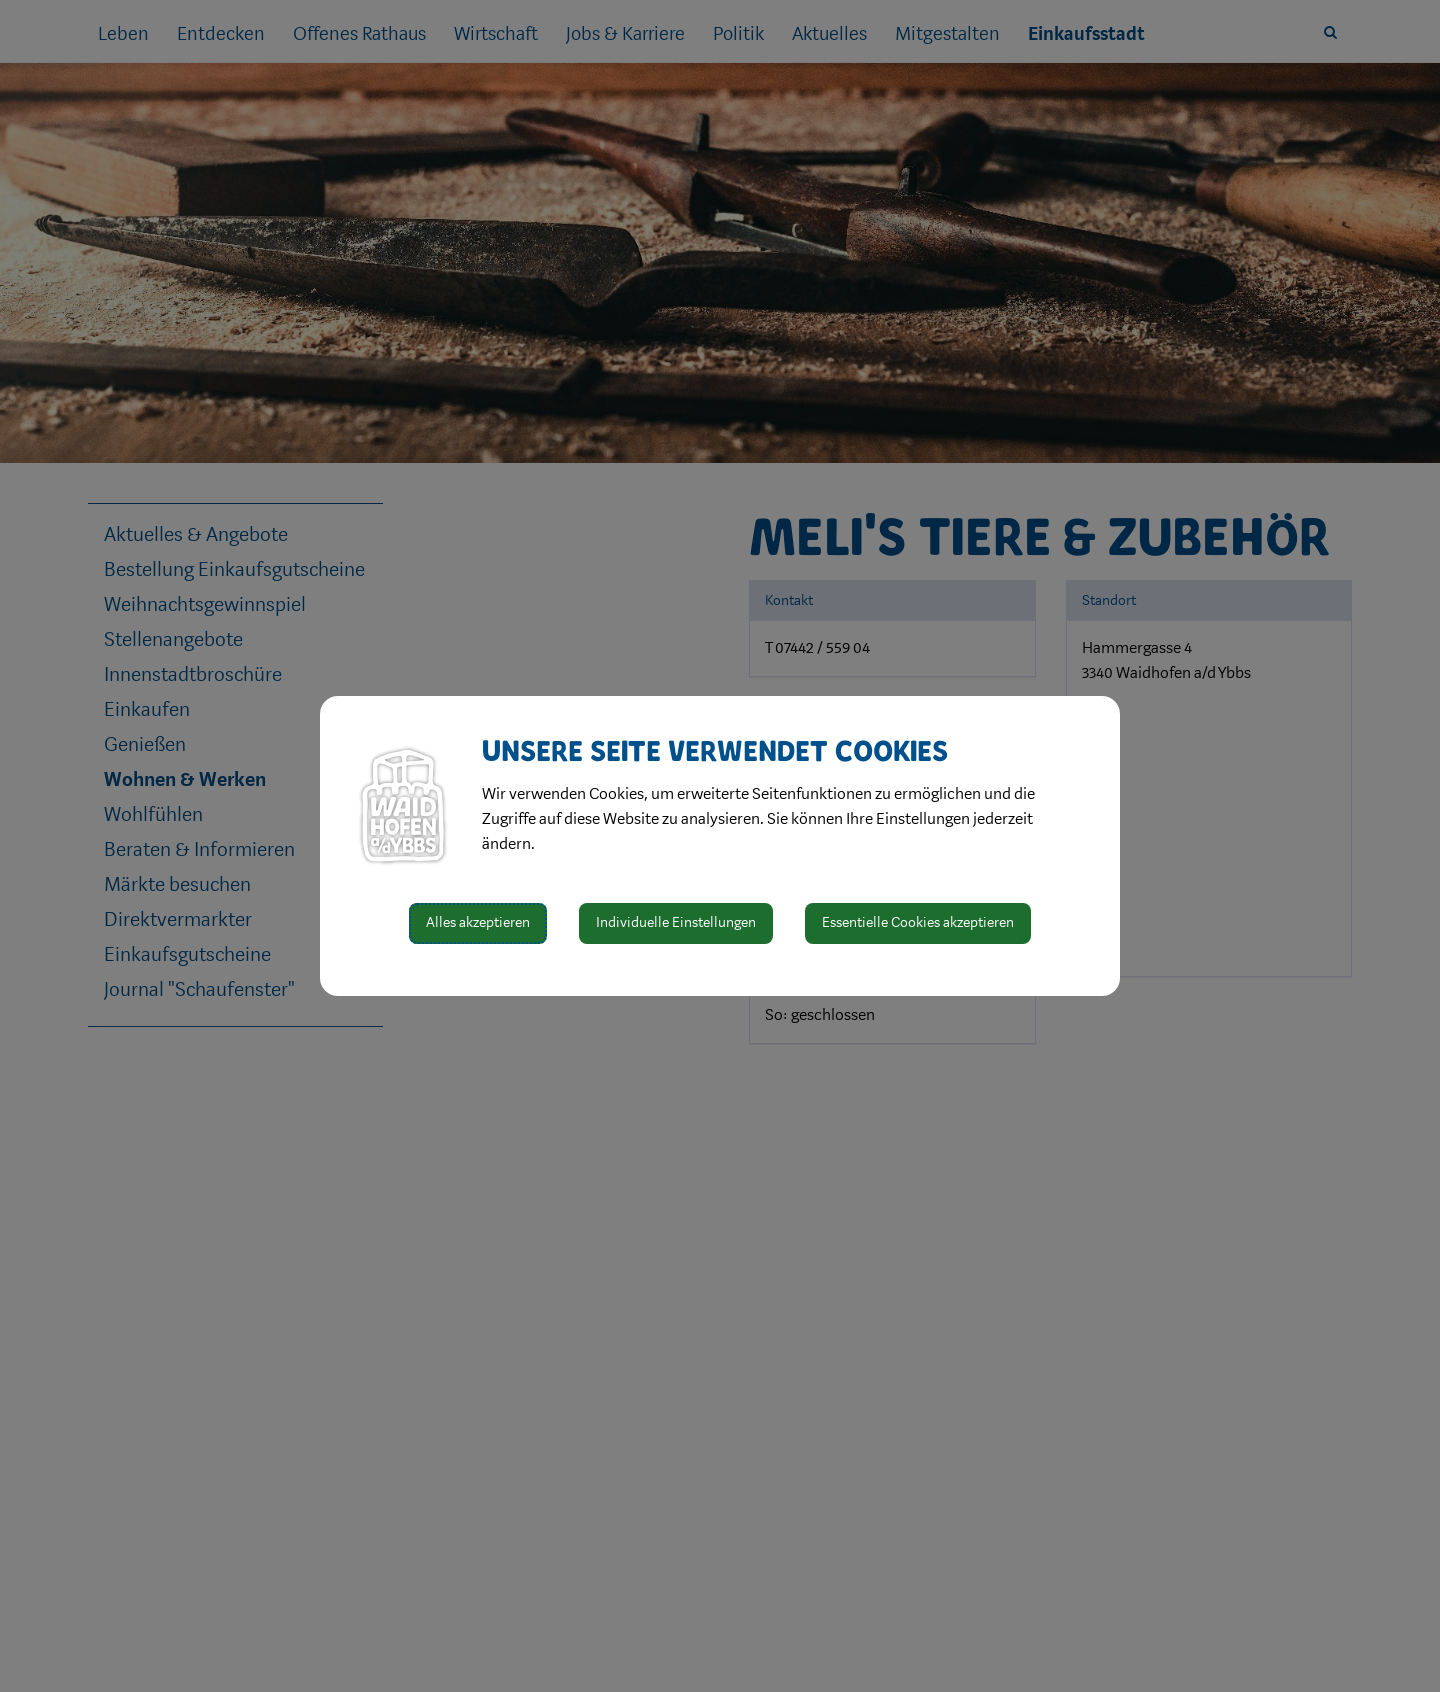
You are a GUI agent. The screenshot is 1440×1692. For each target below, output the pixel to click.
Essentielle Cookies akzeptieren (918, 922)
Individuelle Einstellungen (676, 922)
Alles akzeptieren (478, 922)
